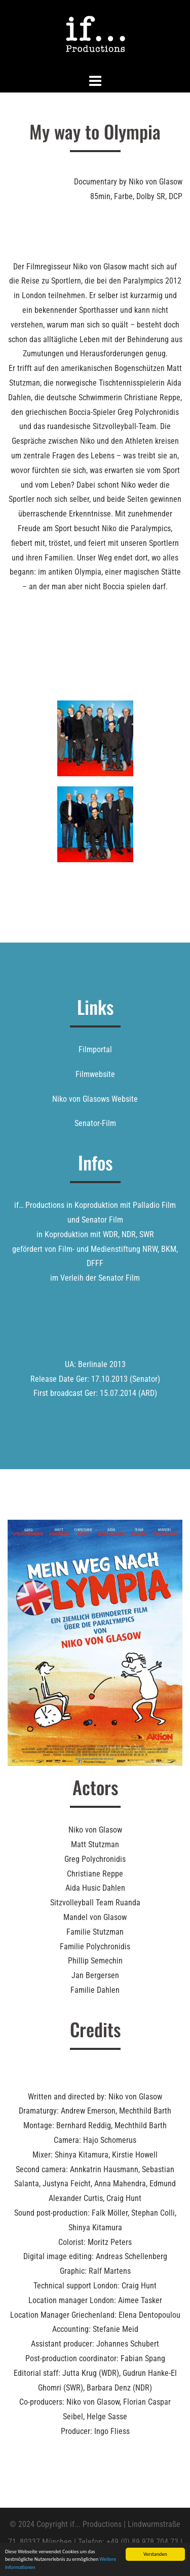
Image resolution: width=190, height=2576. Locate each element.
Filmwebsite (95, 1074)
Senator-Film (95, 1123)
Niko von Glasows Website (95, 1099)
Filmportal (95, 1049)
